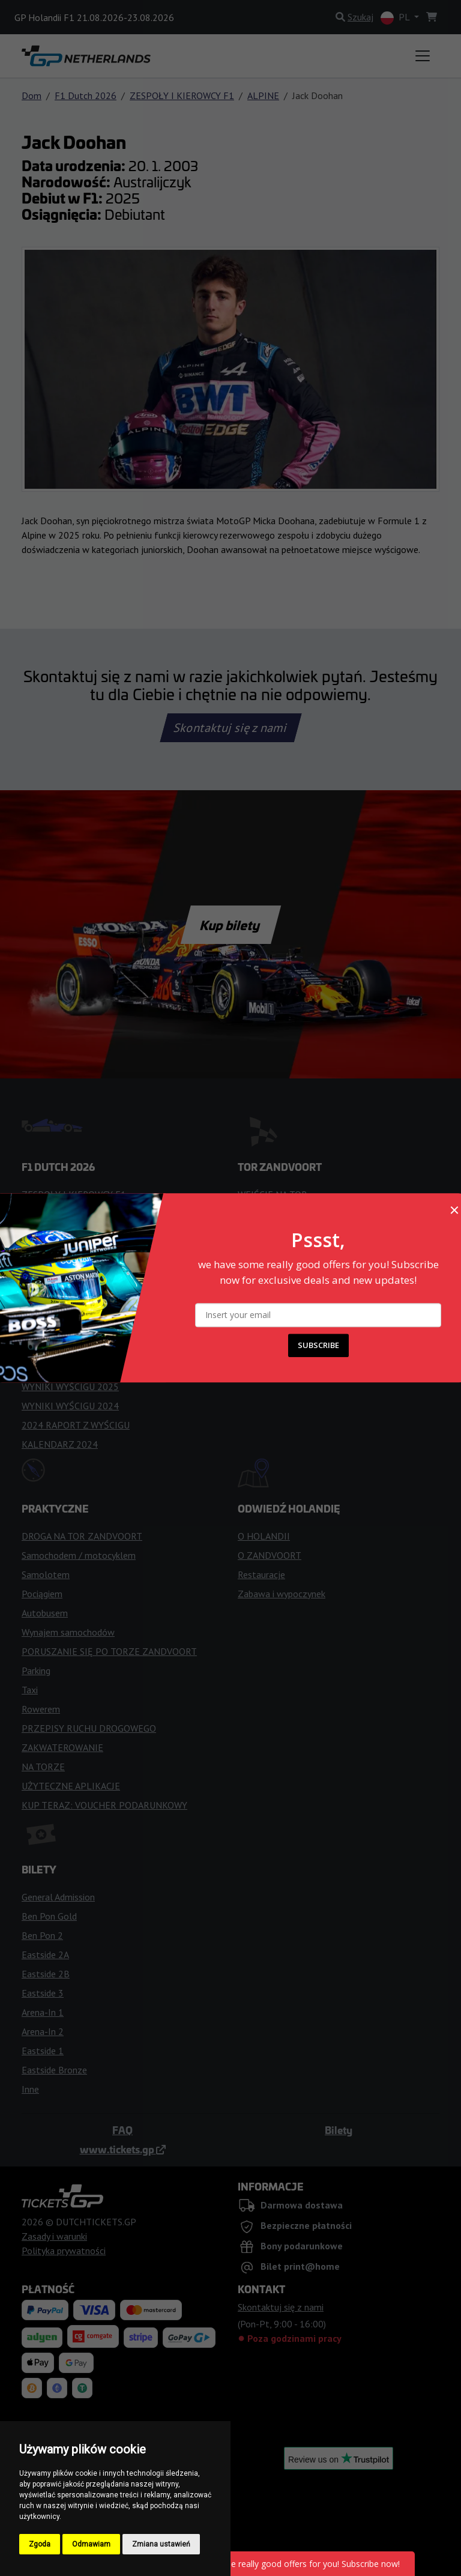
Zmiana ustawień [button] (161, 2544)
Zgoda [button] (39, 2544)
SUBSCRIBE (318, 1345)
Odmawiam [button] (91, 2544)
